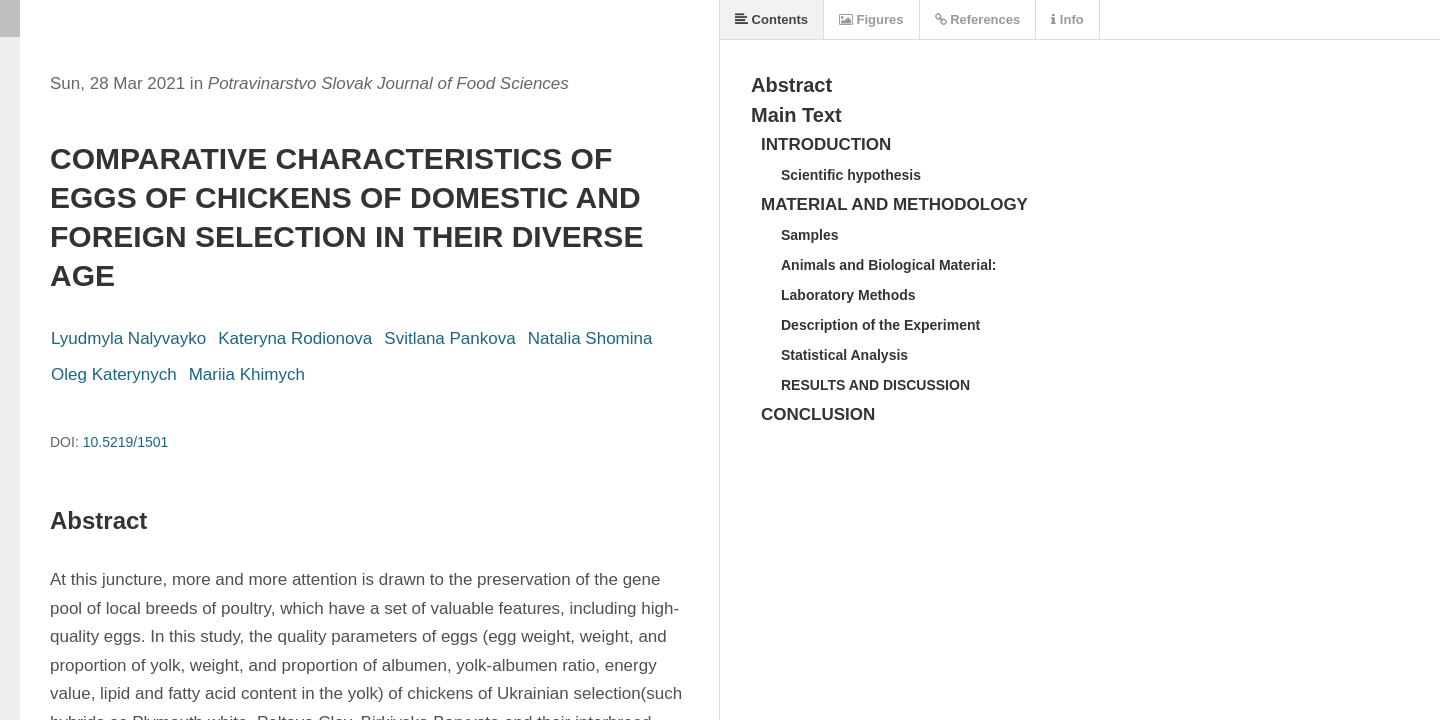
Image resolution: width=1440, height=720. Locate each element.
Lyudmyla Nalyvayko (128, 338)
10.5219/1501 (126, 442)
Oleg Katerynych (114, 374)
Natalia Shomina (590, 338)
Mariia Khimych (247, 374)
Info (1067, 19)
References (978, 19)
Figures (871, 19)
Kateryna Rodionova (295, 338)
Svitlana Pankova (449, 338)
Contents (771, 19)
